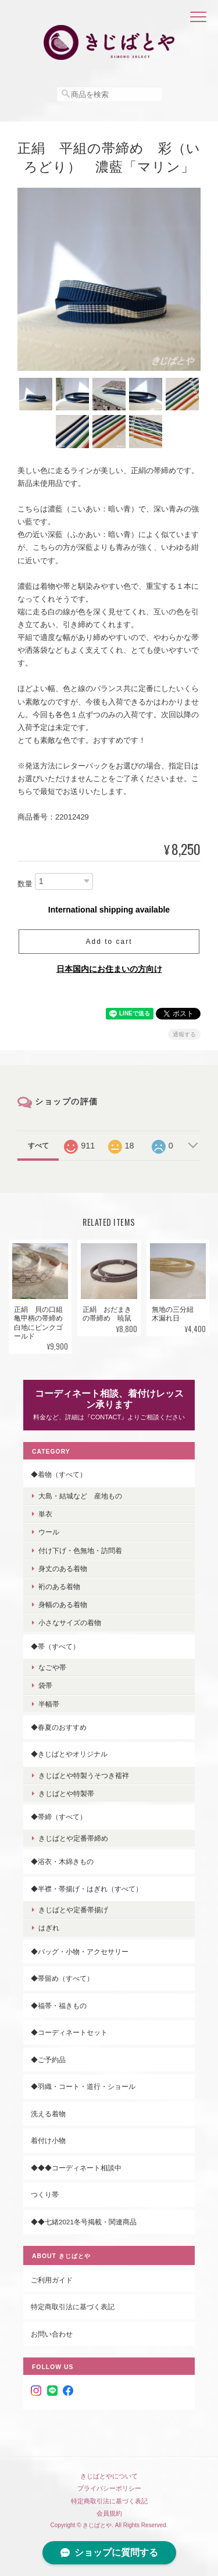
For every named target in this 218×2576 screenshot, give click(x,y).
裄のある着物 (59, 1586)
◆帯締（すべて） (59, 1816)
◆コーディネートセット (69, 2032)
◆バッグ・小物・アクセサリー (79, 1951)
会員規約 (109, 2513)
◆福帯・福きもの (59, 2005)
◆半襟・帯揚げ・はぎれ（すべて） (86, 1888)
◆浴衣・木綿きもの (62, 1861)
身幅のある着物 (62, 1604)
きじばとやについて (109, 2476)
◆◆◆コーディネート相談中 (76, 2167)
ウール (48, 1532)
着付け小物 (48, 2140)
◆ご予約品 (48, 2059)
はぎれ (48, 1927)
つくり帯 (45, 2194)
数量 (25, 883)
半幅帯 (48, 1704)
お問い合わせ (52, 2334)
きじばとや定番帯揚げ (73, 1909)
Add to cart (108, 942)
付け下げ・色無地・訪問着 (80, 1550)
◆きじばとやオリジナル (69, 1754)
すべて (38, 1146)
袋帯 (45, 1685)
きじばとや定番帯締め (73, 1838)
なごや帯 (52, 1667)
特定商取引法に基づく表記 (73, 2306)
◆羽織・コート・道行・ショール (83, 2086)
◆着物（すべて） (59, 1474)
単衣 (45, 1514)
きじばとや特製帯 (66, 1793)
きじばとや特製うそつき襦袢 (83, 1775)
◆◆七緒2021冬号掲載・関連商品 (84, 2222)
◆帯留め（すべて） (62, 1978)
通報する (184, 1034)
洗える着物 (48, 2113)
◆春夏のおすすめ (59, 1727)
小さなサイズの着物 (69, 1622)
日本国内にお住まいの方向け (109, 969)
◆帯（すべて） (55, 1646)
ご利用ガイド (52, 2280)
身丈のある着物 (62, 1568)
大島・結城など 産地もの (80, 1496)
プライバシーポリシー (109, 2488)
